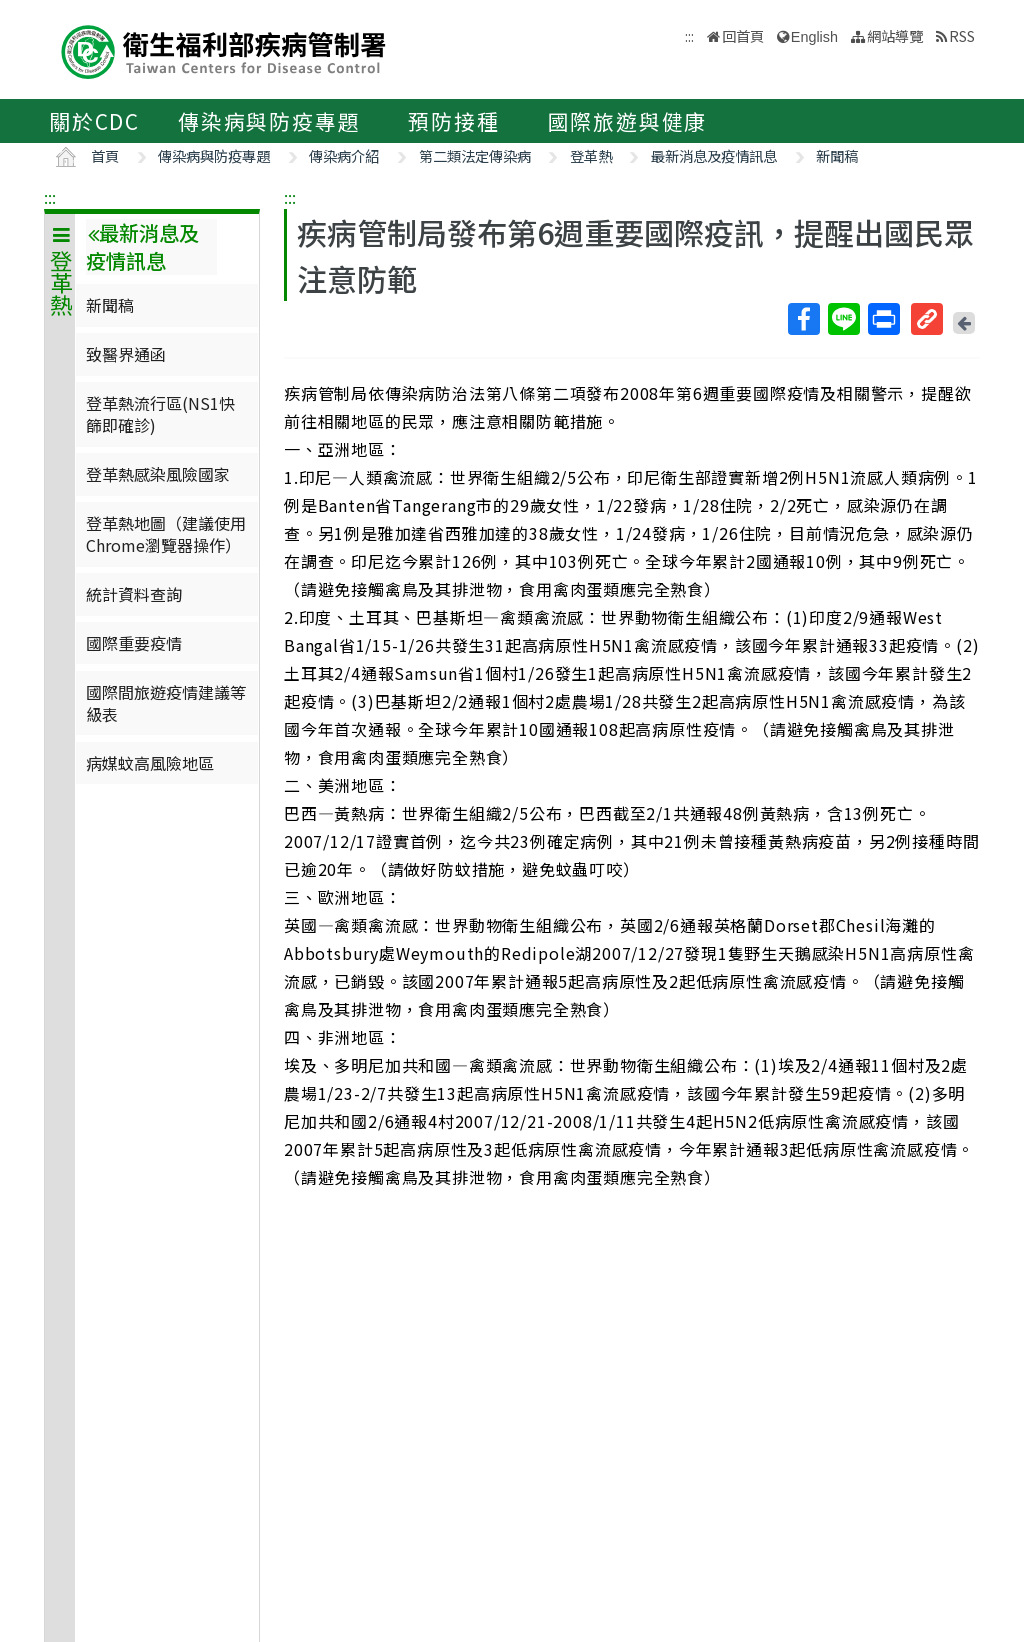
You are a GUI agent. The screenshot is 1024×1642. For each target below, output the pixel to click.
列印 (883, 319)
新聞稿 (837, 155)
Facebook (803, 319)
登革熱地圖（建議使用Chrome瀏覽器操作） (166, 534)
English (814, 37)
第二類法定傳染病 (475, 155)
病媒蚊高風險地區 (150, 763)
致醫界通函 (126, 354)
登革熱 (591, 155)
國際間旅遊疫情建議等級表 (166, 703)
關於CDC (94, 121)
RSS (962, 35)
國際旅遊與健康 (628, 121)
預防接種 (453, 121)
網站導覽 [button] (895, 35)
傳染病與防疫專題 (269, 121)
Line (843, 319)
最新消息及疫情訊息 (714, 155)
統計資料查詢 (134, 594)
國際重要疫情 (134, 643)
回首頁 (743, 35)
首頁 (105, 155)
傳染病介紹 (344, 155)
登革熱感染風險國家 (158, 474)
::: (50, 197)
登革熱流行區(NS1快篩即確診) (160, 414)
